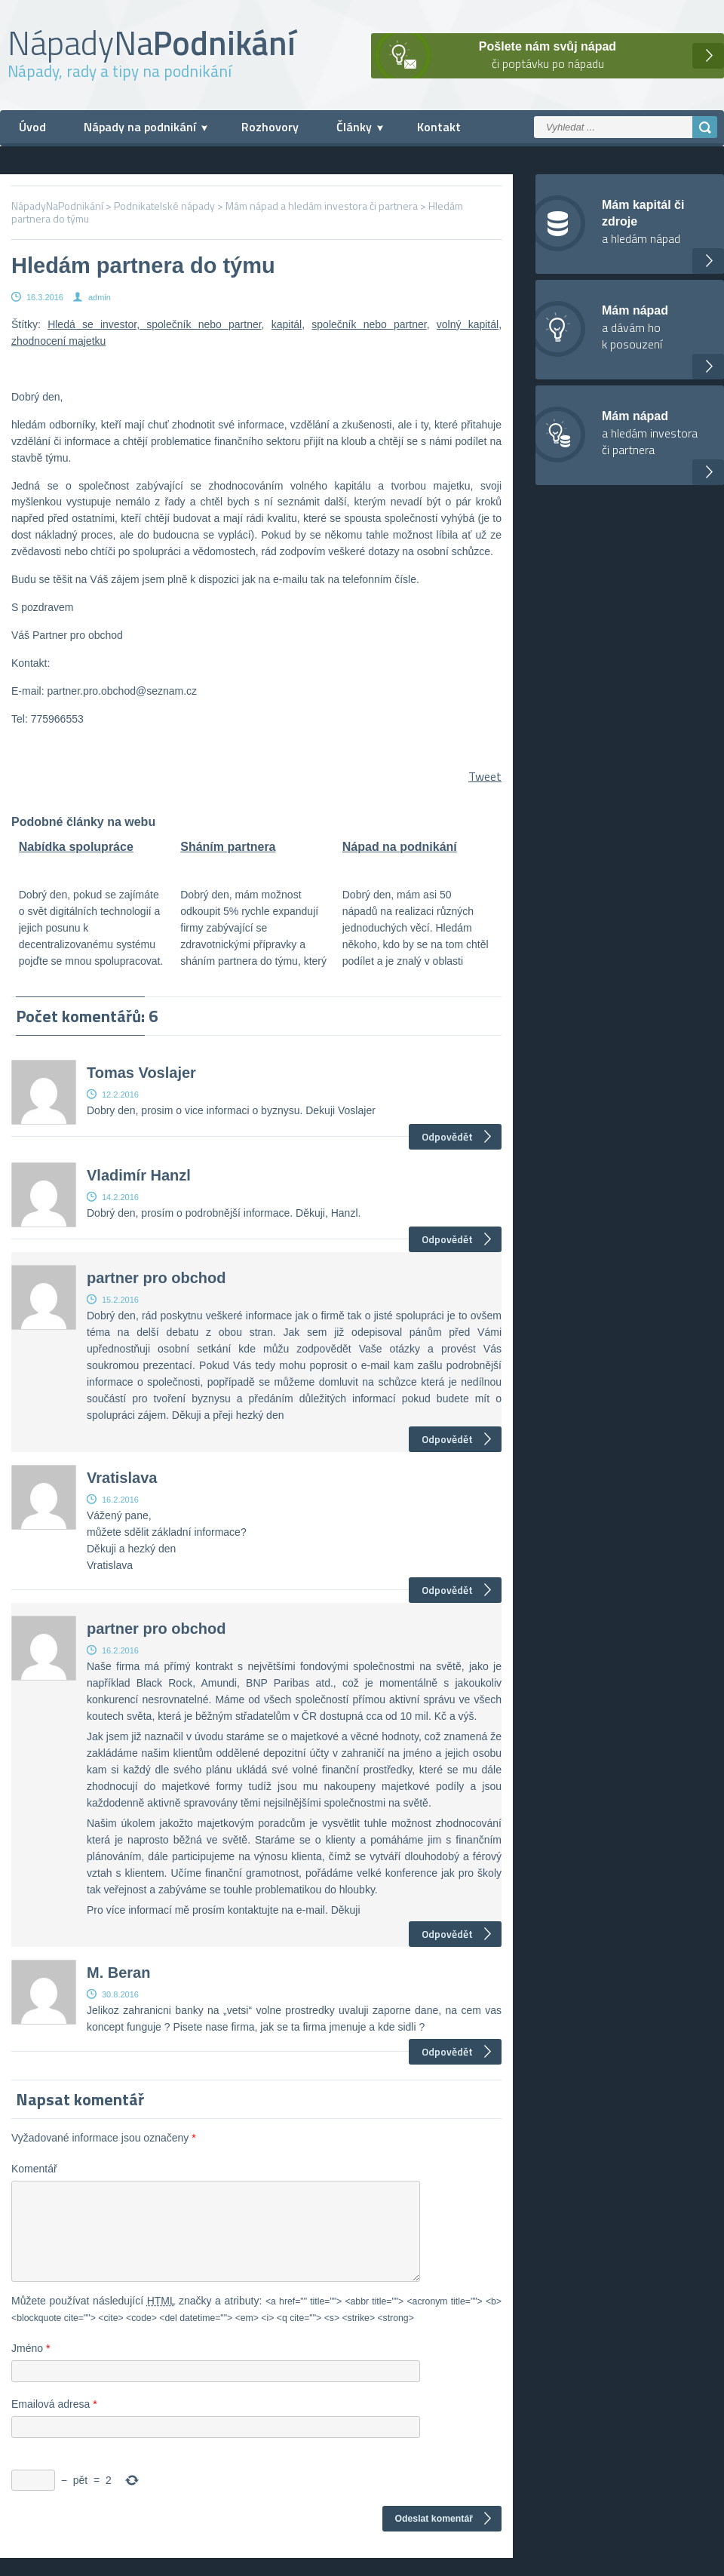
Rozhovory (270, 127)
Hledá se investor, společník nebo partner (154, 324)
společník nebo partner (368, 324)
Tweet (485, 776)
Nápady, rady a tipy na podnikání (120, 71)
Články (354, 127)
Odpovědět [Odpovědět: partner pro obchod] (447, 1439)
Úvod (32, 127)
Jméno (30, 2366)
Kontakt (439, 127)
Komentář (34, 2169)
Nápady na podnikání (140, 127)
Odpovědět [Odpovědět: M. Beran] (447, 2051)
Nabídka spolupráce (76, 846)
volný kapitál (468, 324)
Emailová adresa (54, 2422)
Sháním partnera (227, 846)
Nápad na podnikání (399, 846)
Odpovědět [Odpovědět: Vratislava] (447, 1590)
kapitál (287, 324)
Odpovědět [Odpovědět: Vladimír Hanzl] (447, 1239)
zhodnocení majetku (58, 341)
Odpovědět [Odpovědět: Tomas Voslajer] (447, 1136)
